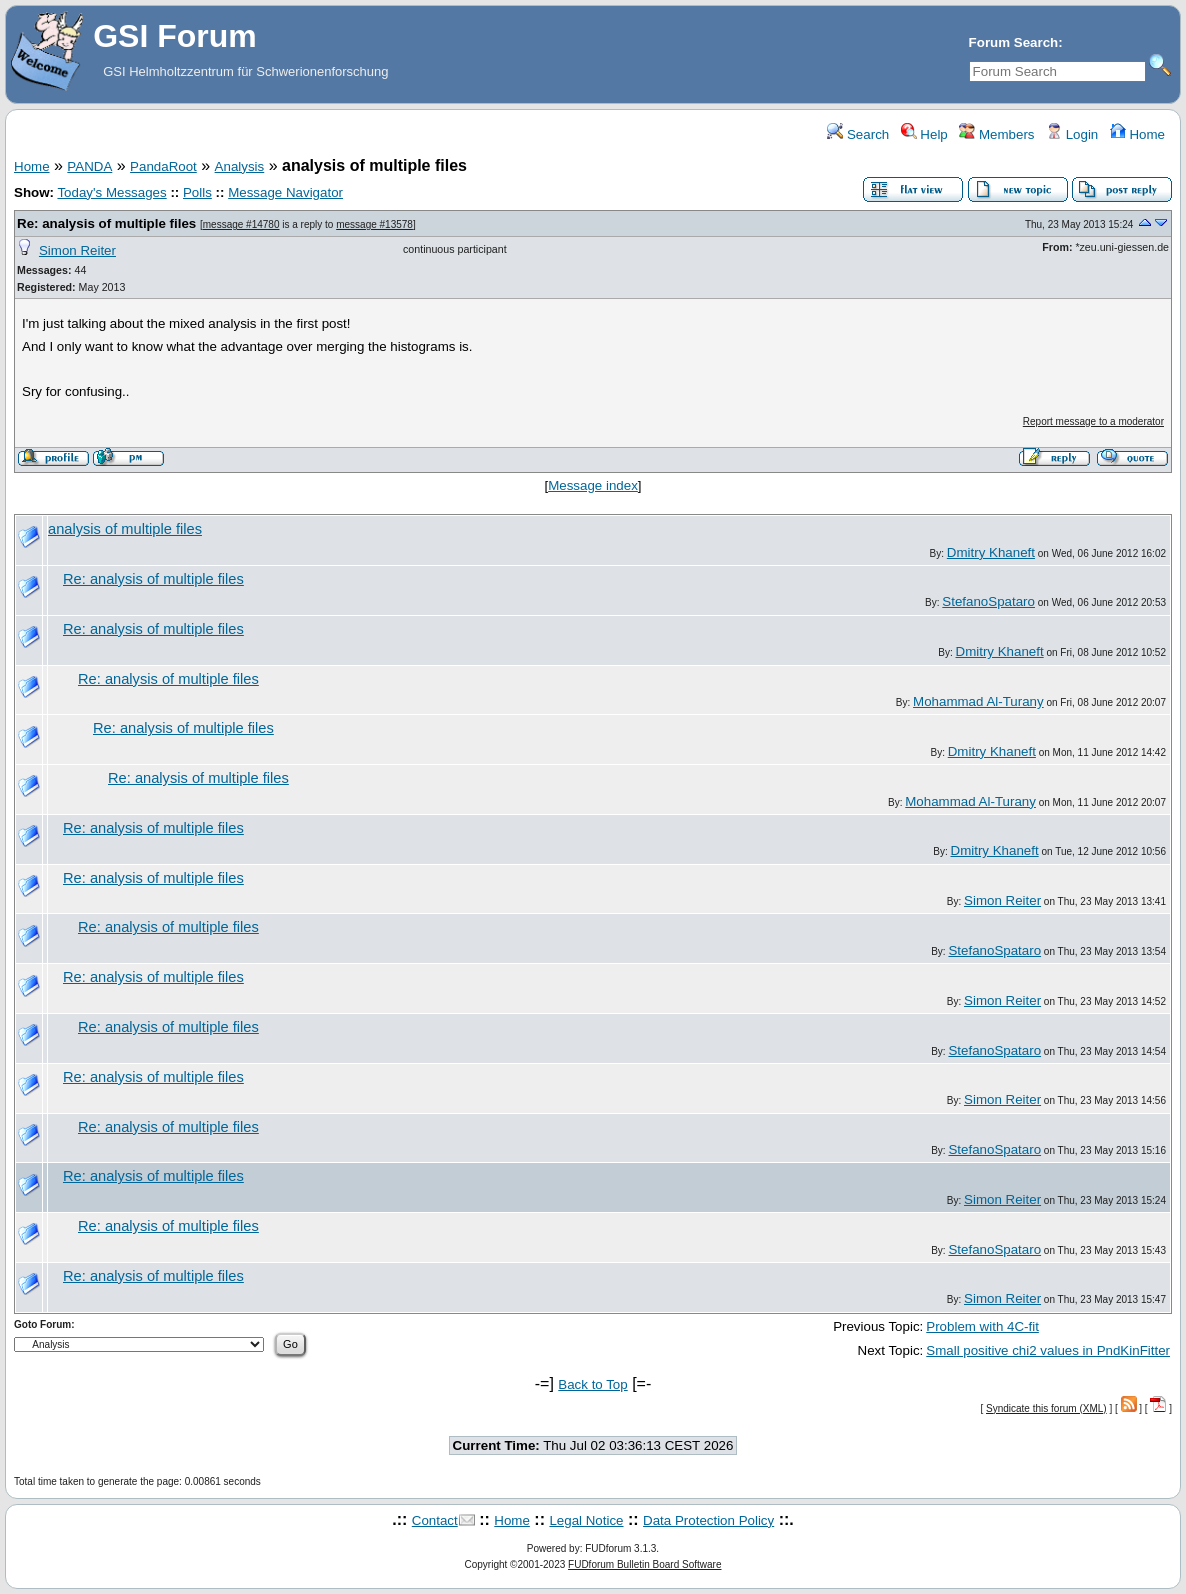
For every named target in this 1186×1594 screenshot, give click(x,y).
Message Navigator (285, 192)
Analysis (240, 166)
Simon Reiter (77, 250)
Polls (197, 192)
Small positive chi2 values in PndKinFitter (1048, 1350)
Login (1072, 134)
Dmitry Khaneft (991, 552)
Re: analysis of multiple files (106, 223)
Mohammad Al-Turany (978, 701)
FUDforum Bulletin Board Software (644, 1564)
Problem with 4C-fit (982, 1326)
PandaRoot (163, 166)
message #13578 (374, 224)
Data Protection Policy (708, 1520)
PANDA (89, 166)
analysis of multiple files (125, 529)
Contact (435, 1520)
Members (996, 134)
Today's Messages (111, 192)
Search (858, 134)
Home (1137, 134)
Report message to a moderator (1093, 421)
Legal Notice (586, 1520)
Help (924, 134)
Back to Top (592, 1384)
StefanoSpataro (988, 601)
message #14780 (241, 224)
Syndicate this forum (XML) (1046, 1408)
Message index (593, 485)
